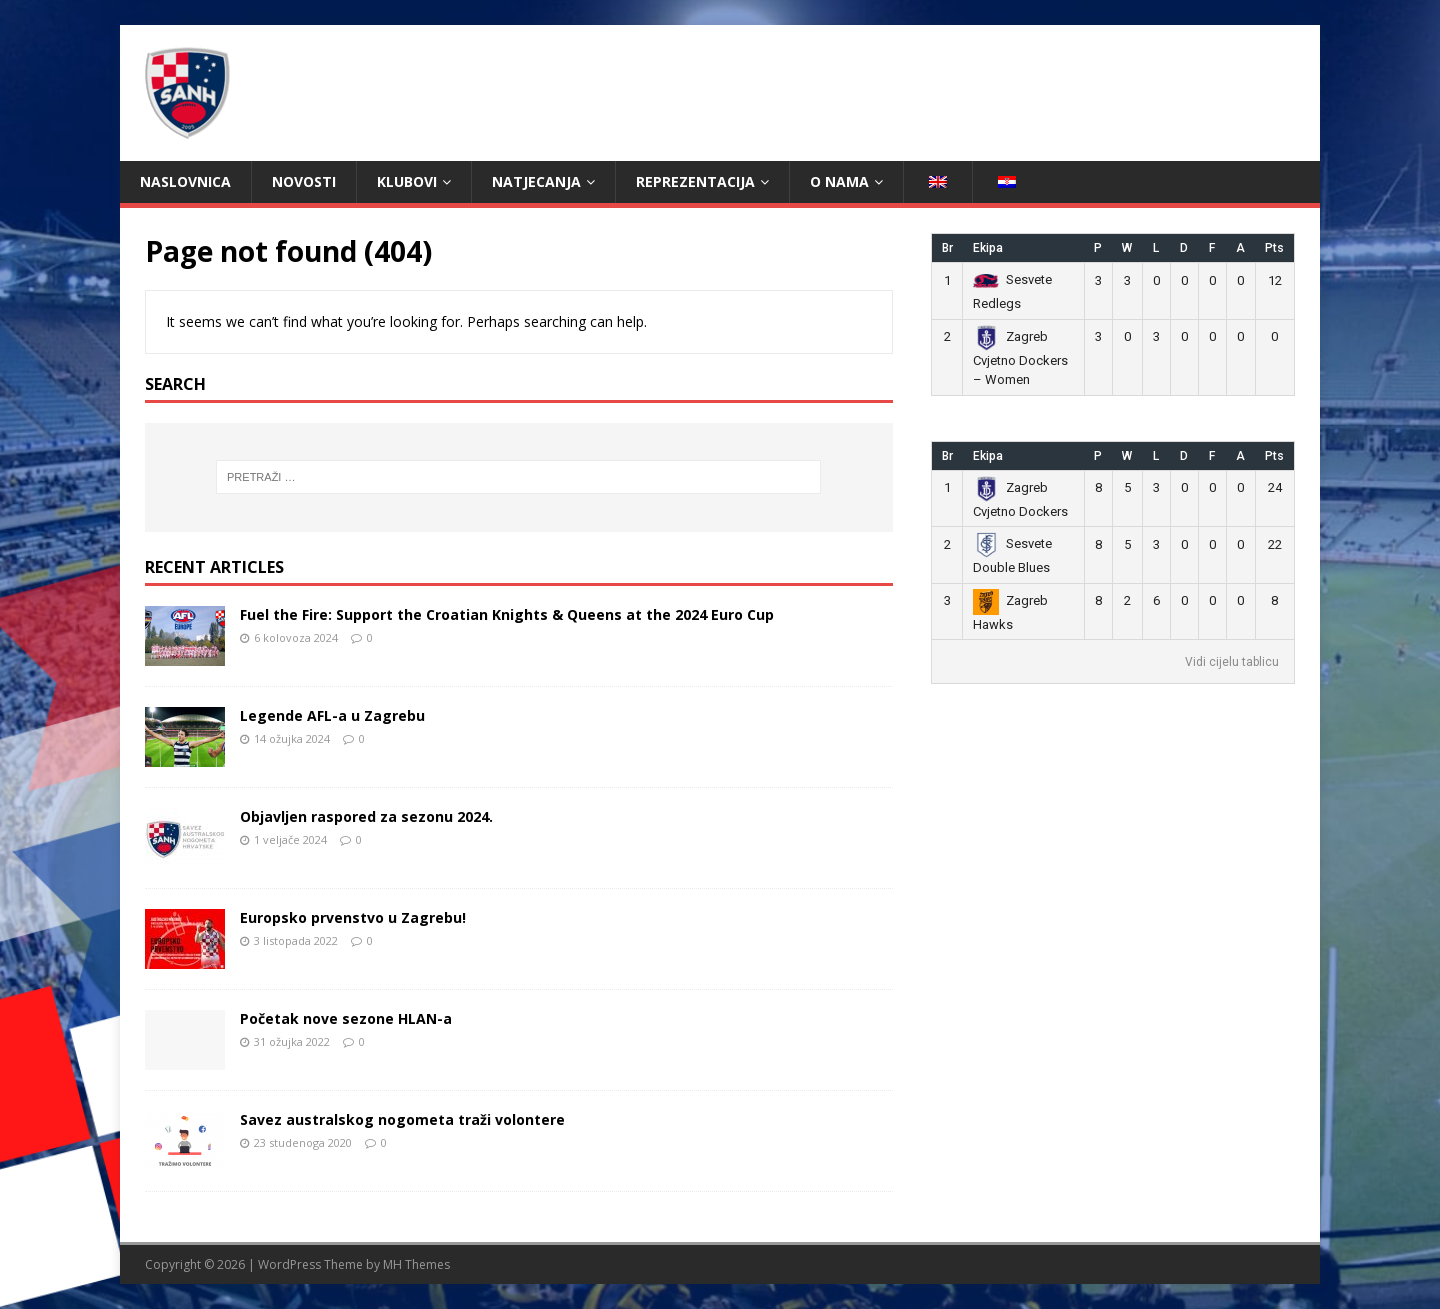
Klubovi (407, 181)
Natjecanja (536, 181)
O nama (839, 181)
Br (947, 248)
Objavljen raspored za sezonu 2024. (366, 816)
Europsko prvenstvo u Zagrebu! (353, 917)
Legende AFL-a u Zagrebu (332, 715)
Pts (1274, 248)
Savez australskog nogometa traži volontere (402, 1119)
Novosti (304, 181)
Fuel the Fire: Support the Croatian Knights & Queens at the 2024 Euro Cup (507, 614)
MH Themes (416, 1264)
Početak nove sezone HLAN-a (346, 1018)
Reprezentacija (695, 181)
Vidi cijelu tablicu (1232, 662)
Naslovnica (185, 181)
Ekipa (988, 248)
